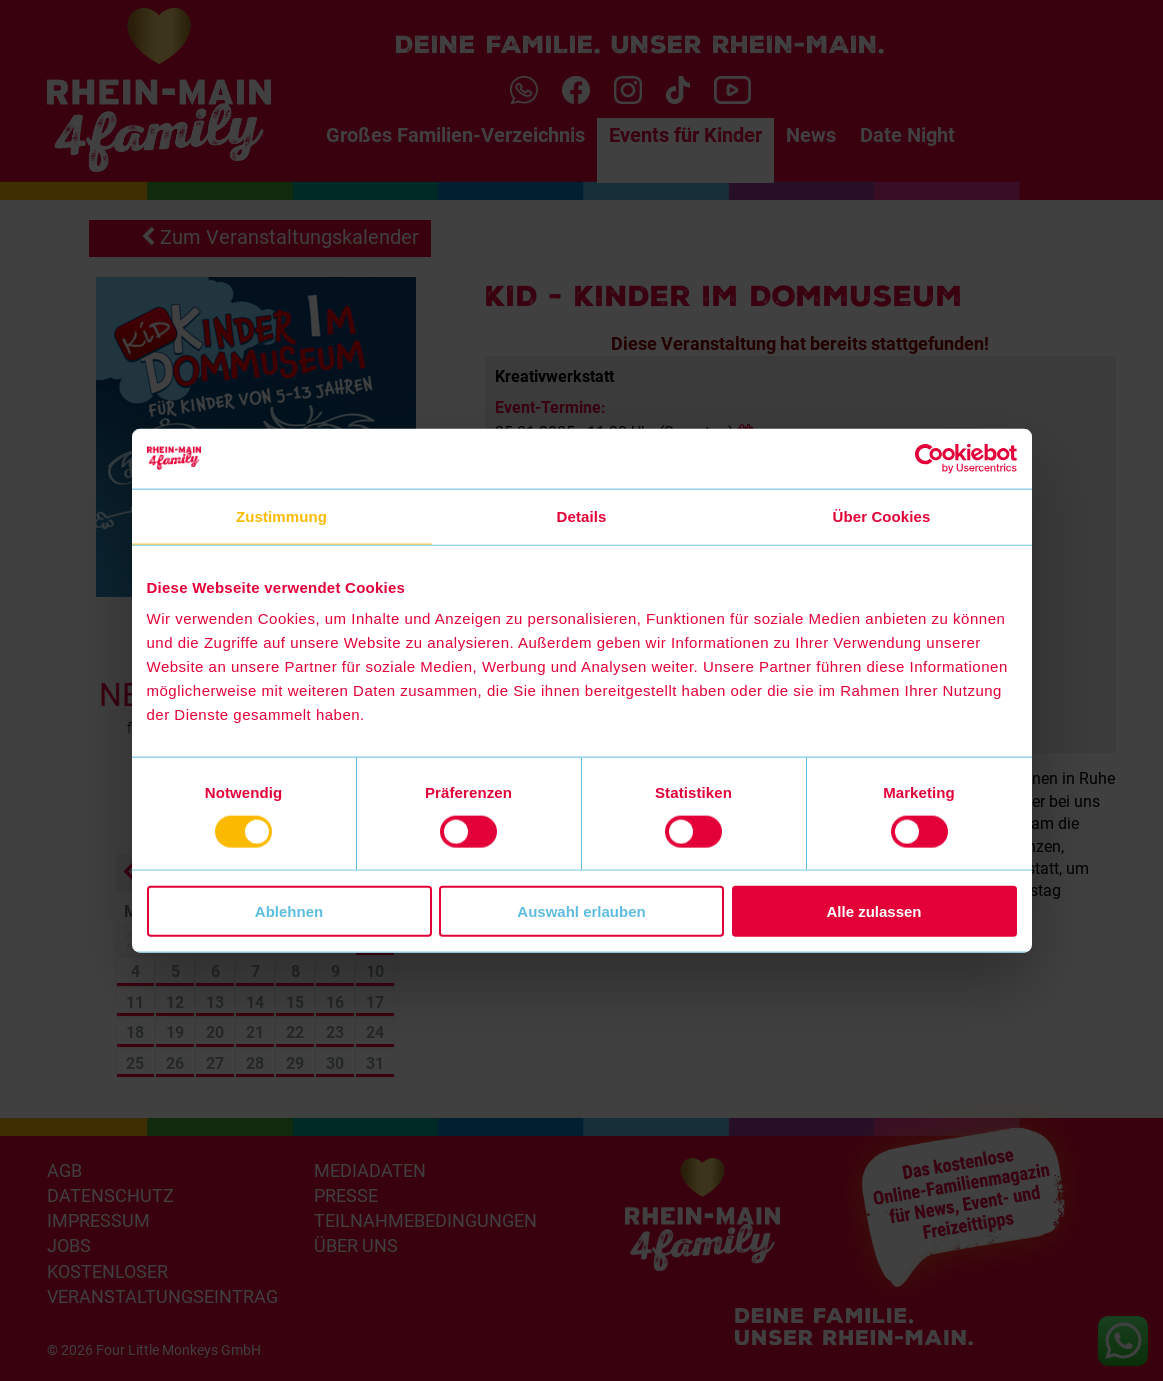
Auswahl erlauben (581, 911)
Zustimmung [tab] (281, 515)
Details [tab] (582, 515)
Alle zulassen (873, 911)
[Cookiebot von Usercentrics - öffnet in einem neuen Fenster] (929, 458)
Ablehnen (289, 911)
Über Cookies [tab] (882, 515)
